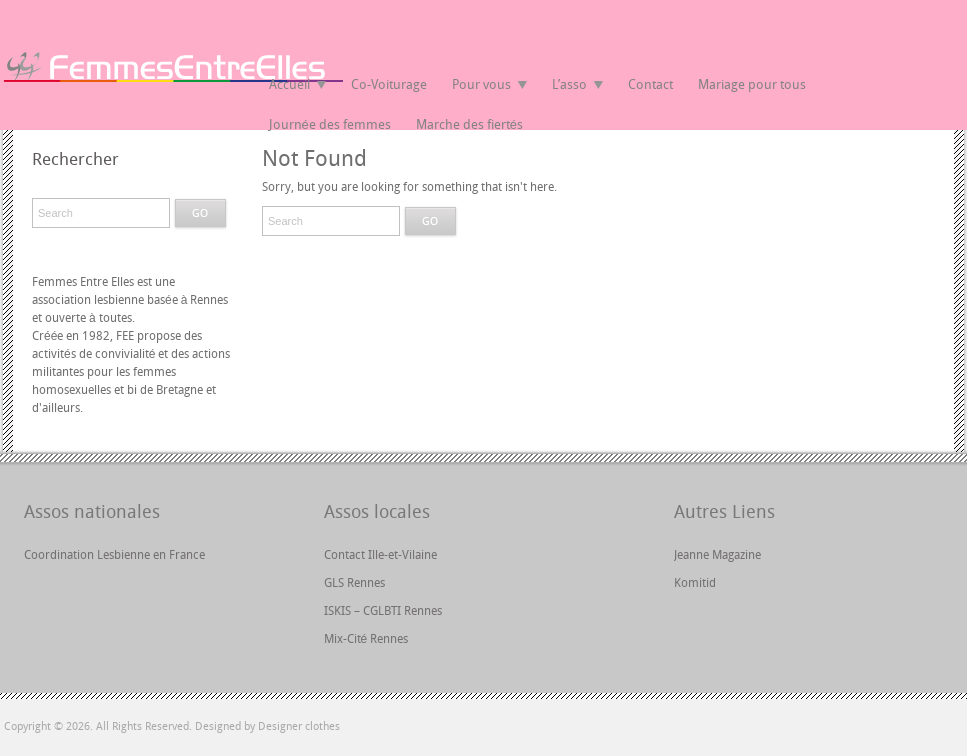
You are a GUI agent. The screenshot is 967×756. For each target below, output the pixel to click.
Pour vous (481, 84)
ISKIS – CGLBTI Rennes (383, 611)
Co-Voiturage (389, 84)
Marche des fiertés (469, 124)
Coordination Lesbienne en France (114, 555)
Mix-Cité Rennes (366, 639)
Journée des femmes (330, 124)
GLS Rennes (354, 583)
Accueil (289, 84)
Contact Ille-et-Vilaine (380, 555)
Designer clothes (299, 726)
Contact (650, 84)
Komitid (695, 583)
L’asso (569, 84)
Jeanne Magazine (717, 555)
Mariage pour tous (752, 84)
